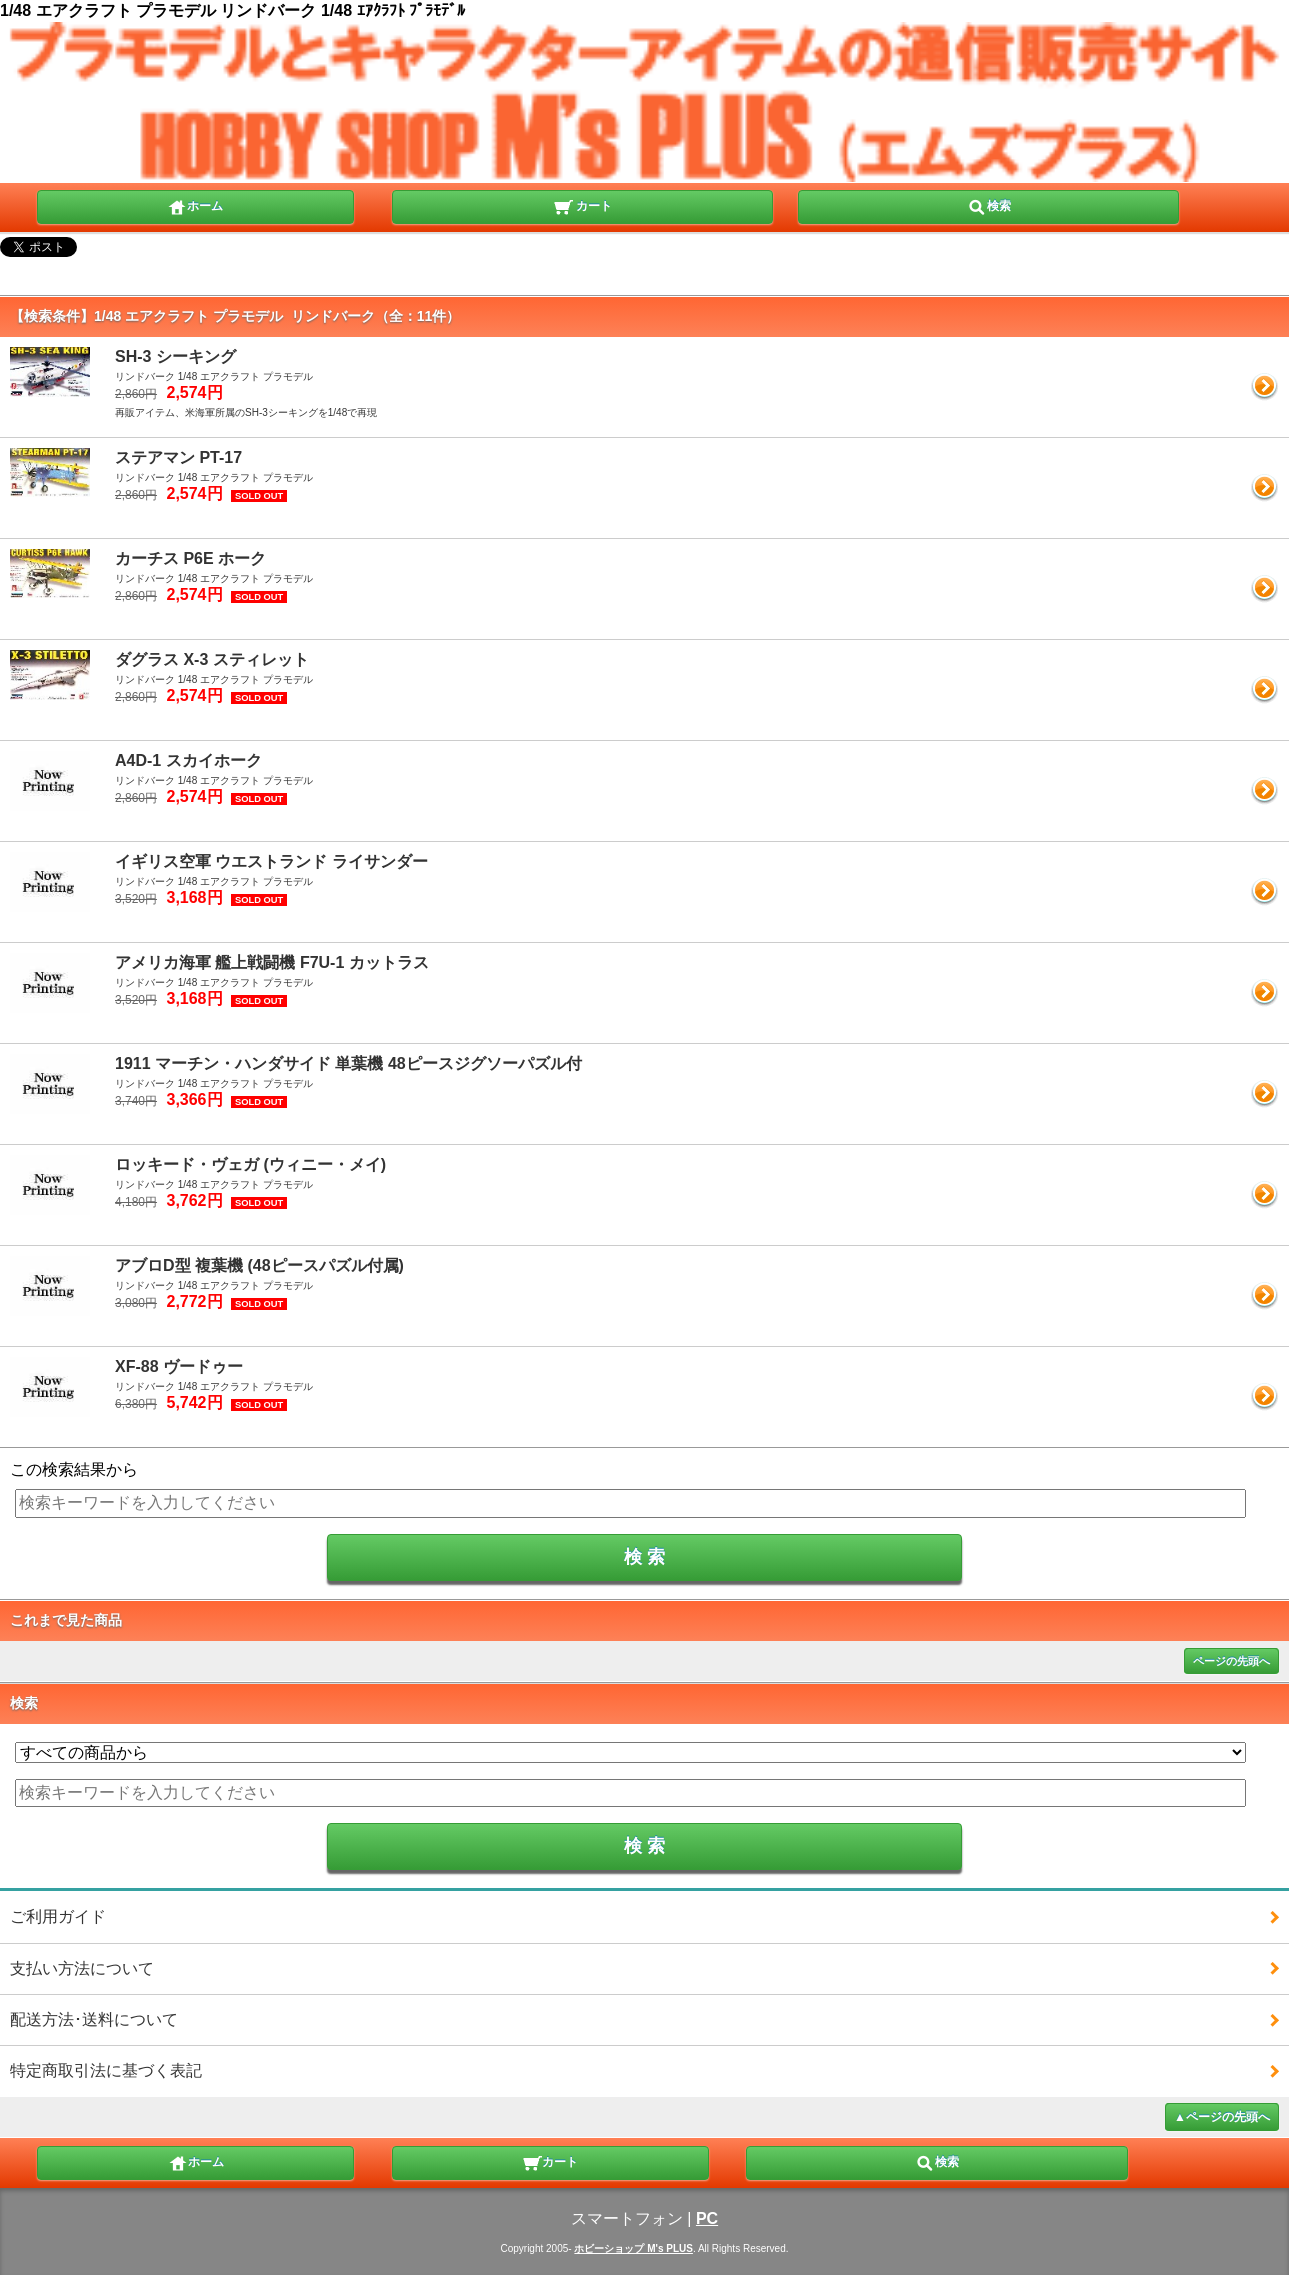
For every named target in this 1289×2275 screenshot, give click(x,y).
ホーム (195, 205)
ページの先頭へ (1231, 1661)
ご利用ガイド (58, 1916)
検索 (989, 205)
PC (707, 2218)
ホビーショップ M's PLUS (633, 2248)
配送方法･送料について (94, 2019)
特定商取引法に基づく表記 (106, 2070)
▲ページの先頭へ (1222, 2117)
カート (582, 205)
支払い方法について (82, 1968)
